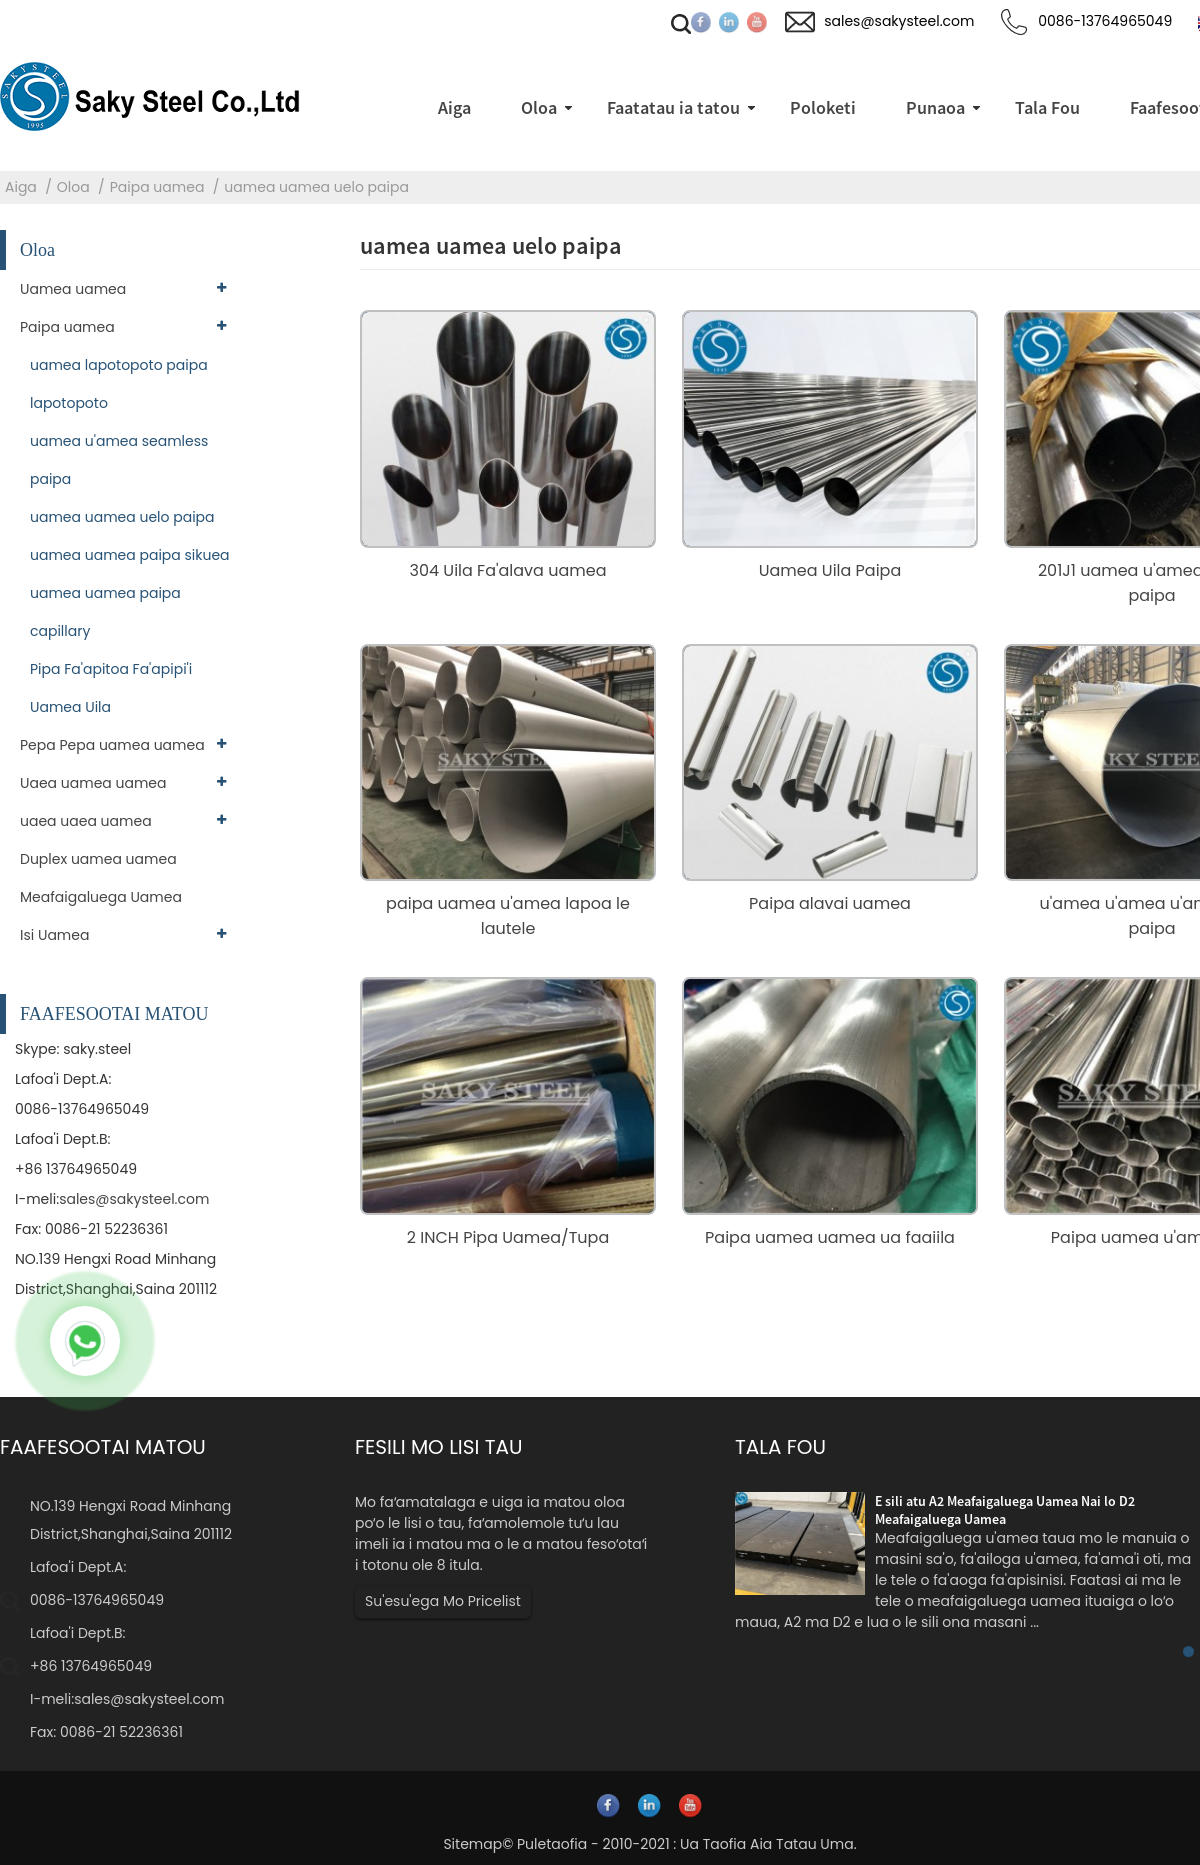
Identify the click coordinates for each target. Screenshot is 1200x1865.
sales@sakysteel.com (134, 1199)
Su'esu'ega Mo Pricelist (443, 1601)
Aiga (21, 187)
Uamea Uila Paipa (830, 570)
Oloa (73, 187)
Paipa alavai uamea (830, 903)
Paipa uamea (157, 187)
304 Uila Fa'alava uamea (508, 570)
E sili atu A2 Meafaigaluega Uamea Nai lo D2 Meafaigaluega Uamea (1005, 1510)
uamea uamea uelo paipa (316, 187)
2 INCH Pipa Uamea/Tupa (508, 1237)
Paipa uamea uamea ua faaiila (830, 1237)
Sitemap (472, 1844)
